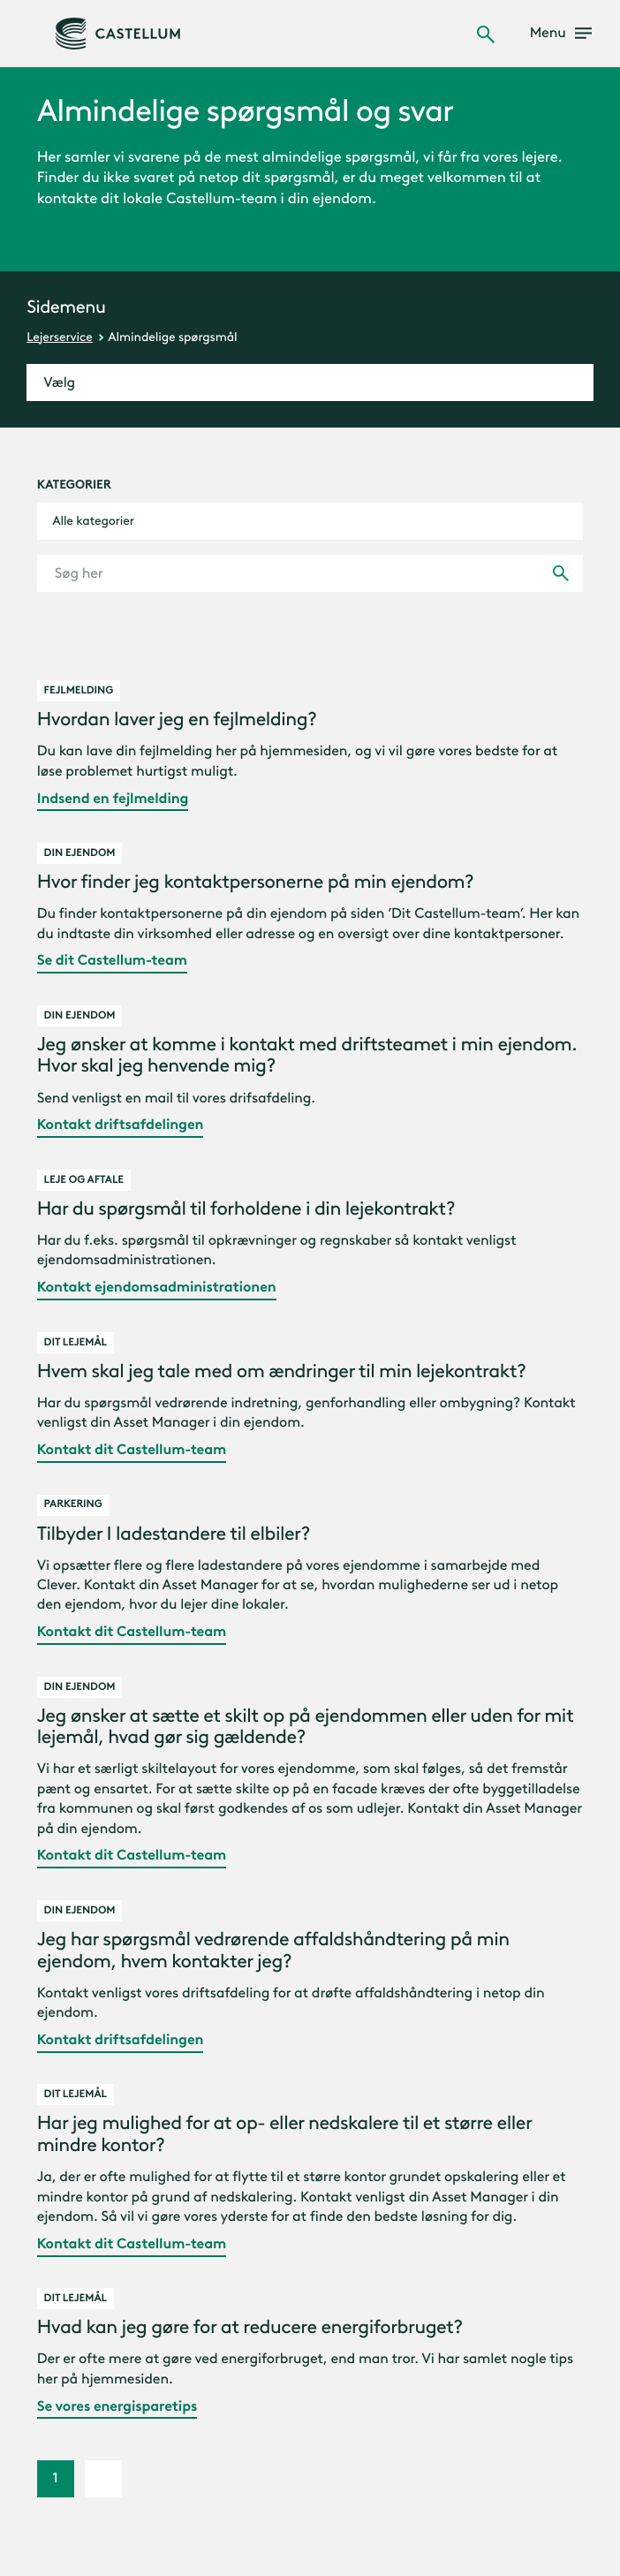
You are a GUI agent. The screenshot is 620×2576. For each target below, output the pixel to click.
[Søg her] (310, 573)
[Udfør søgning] (561, 573)
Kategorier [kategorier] (74, 485)
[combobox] (310, 521)
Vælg (59, 383)
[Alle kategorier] (310, 521)
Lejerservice (59, 337)
